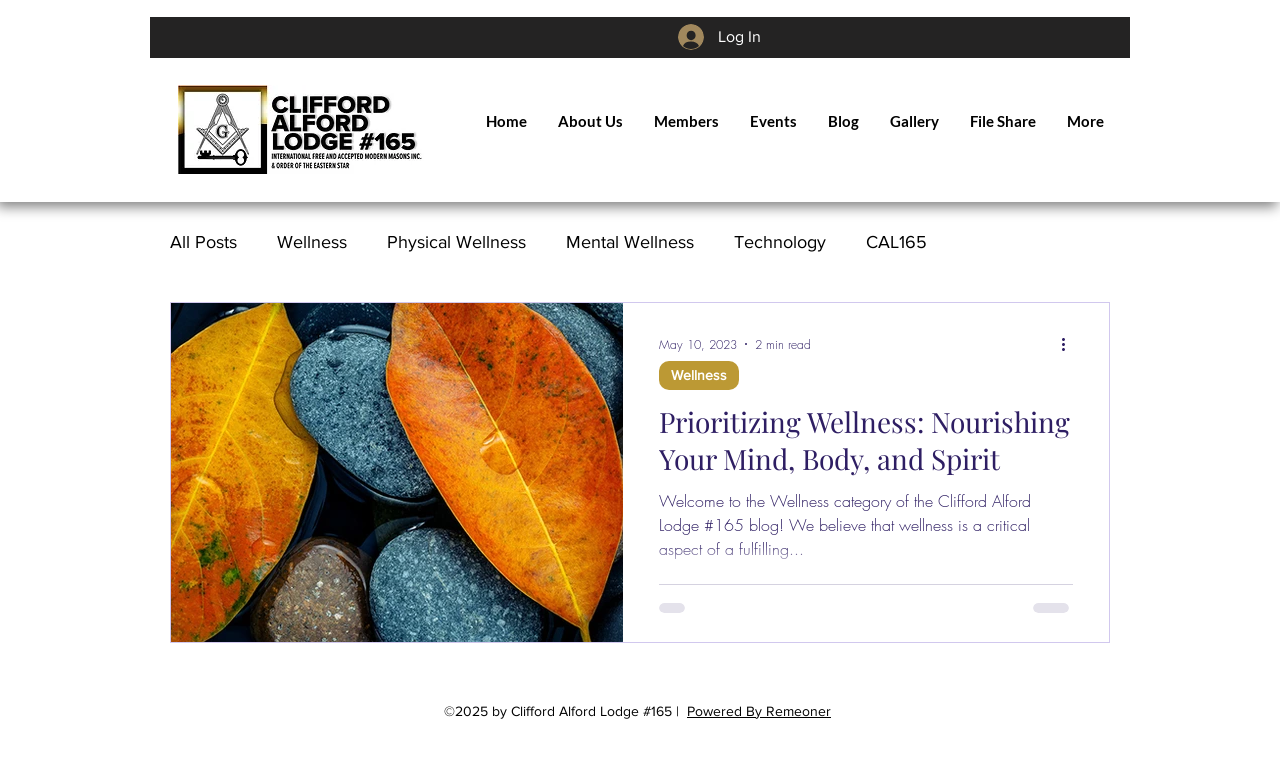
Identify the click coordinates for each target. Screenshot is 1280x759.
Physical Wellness (456, 242)
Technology (780, 242)
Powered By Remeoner (759, 711)
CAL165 (896, 242)
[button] (686, 121)
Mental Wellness (630, 242)
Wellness (312, 242)
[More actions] (1070, 344)
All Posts (203, 242)
